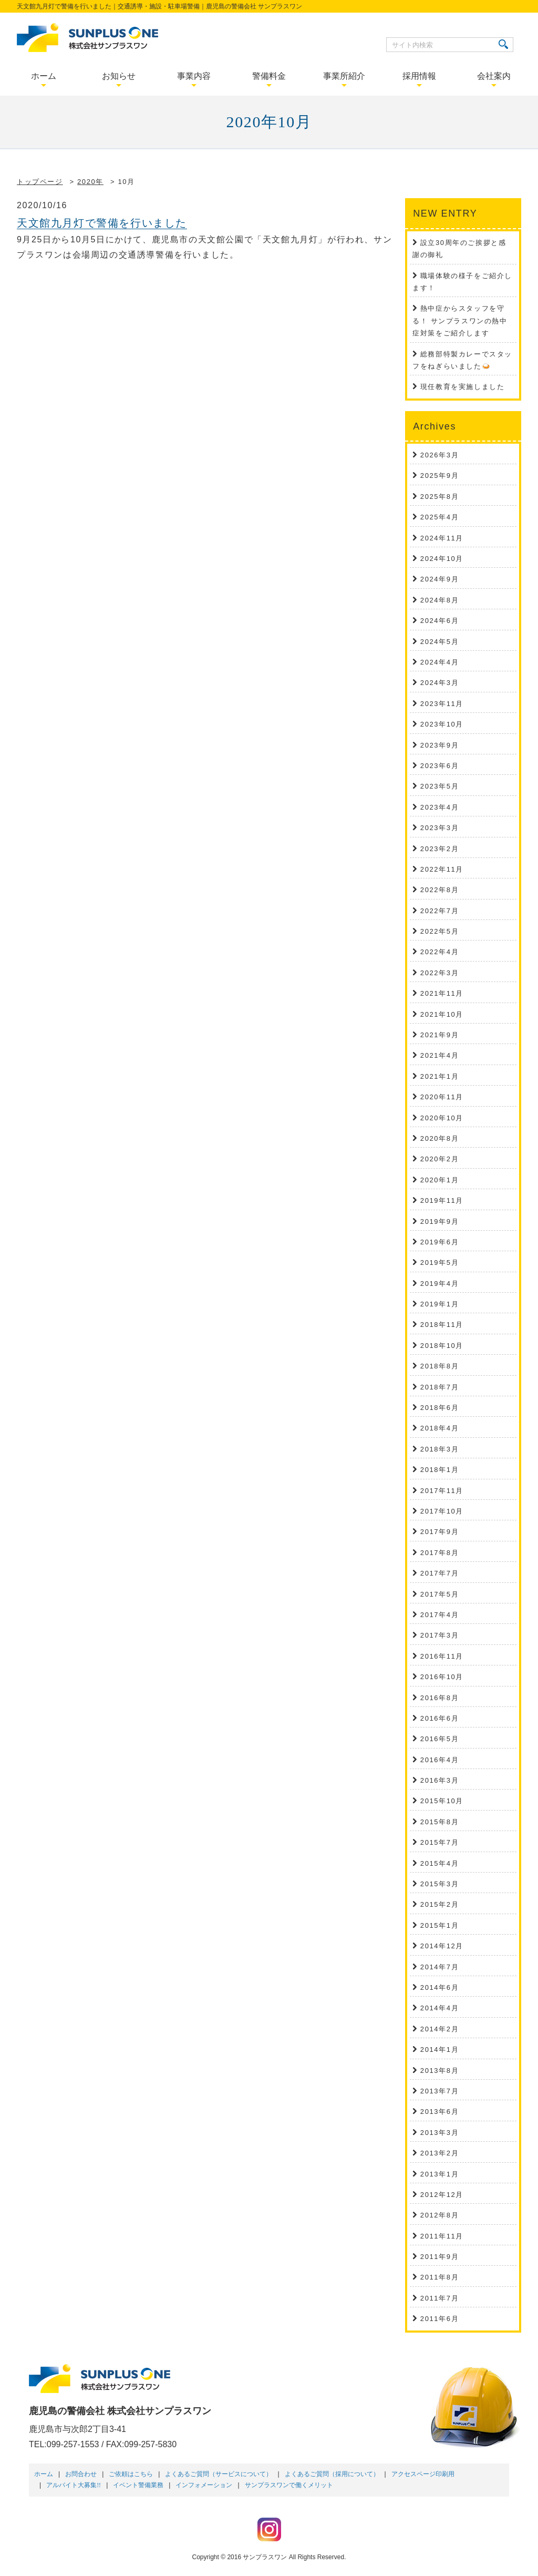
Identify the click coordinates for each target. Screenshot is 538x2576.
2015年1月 (439, 1925)
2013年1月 (439, 2174)
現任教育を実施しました (462, 387)
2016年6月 (439, 1718)
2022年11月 (441, 869)
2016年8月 (439, 1698)
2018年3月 (439, 1449)
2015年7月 (439, 1842)
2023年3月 (439, 828)
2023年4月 (439, 807)
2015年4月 (439, 1863)
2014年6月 (439, 1987)
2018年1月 (439, 1470)
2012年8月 (439, 2215)
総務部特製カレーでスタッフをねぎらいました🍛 (462, 360)
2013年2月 (439, 2153)
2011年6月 (439, 2319)
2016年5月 (439, 1739)
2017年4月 (439, 1615)
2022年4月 (439, 952)
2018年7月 (439, 1387)
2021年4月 (439, 1055)
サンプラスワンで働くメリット (289, 2485)
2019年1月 (439, 1304)
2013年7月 (439, 2091)
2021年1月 (439, 1076)
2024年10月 (441, 559)
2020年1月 (439, 1180)
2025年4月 (439, 517)
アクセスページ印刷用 (422, 2474)
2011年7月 (439, 2298)
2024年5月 (439, 642)
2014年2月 (439, 2029)
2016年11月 (441, 1656)
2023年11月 (441, 704)
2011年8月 (439, 2277)
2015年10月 (441, 1801)
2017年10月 (441, 1511)
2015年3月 (439, 1884)
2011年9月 (439, 2257)
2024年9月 (439, 579)
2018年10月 (441, 1346)
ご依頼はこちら (131, 2474)
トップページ (40, 182)
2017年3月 (439, 1635)
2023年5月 (439, 786)
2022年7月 (439, 911)
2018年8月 (439, 1366)
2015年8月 (439, 1822)
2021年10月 (441, 1014)
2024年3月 (439, 683)
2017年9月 (439, 1532)
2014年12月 (441, 1946)
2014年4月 (439, 2008)
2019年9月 (439, 1221)
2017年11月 (441, 1491)
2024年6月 (439, 621)
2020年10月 (441, 1118)
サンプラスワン (265, 2557)
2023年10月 (441, 724)
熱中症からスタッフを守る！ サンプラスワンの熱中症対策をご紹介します (459, 320)
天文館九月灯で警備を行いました (102, 223)
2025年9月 (439, 475)
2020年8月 (439, 1138)
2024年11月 (441, 538)
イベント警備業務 (138, 2485)
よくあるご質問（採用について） (332, 2474)
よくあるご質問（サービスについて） (218, 2474)
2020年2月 (439, 1159)
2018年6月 (439, 1408)
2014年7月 (439, 1967)
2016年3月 (439, 1780)
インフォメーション (203, 2485)
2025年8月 (439, 496)
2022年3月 (439, 973)
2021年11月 (441, 993)
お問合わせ (81, 2474)
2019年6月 (439, 1242)
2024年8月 (439, 600)
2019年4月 (439, 1283)
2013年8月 (439, 2070)
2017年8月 (439, 1553)
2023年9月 (439, 745)
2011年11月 (441, 2236)
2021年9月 (439, 1035)
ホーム (43, 2474)
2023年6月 (439, 766)
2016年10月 (441, 1677)
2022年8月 (439, 890)
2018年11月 (441, 1324)
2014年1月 (439, 2049)
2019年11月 (441, 1200)
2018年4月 (439, 1428)
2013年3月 (439, 2133)
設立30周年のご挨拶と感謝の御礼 (459, 249)
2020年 (90, 182)
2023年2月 (439, 849)
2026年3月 (439, 455)
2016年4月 (439, 1760)
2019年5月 (439, 1262)
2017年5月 (439, 1594)
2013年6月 (439, 2111)
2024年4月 (439, 662)
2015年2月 (439, 1904)
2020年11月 (441, 1097)
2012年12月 (441, 2195)
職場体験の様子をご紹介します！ (462, 282)
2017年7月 (439, 1573)
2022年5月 (439, 931)
